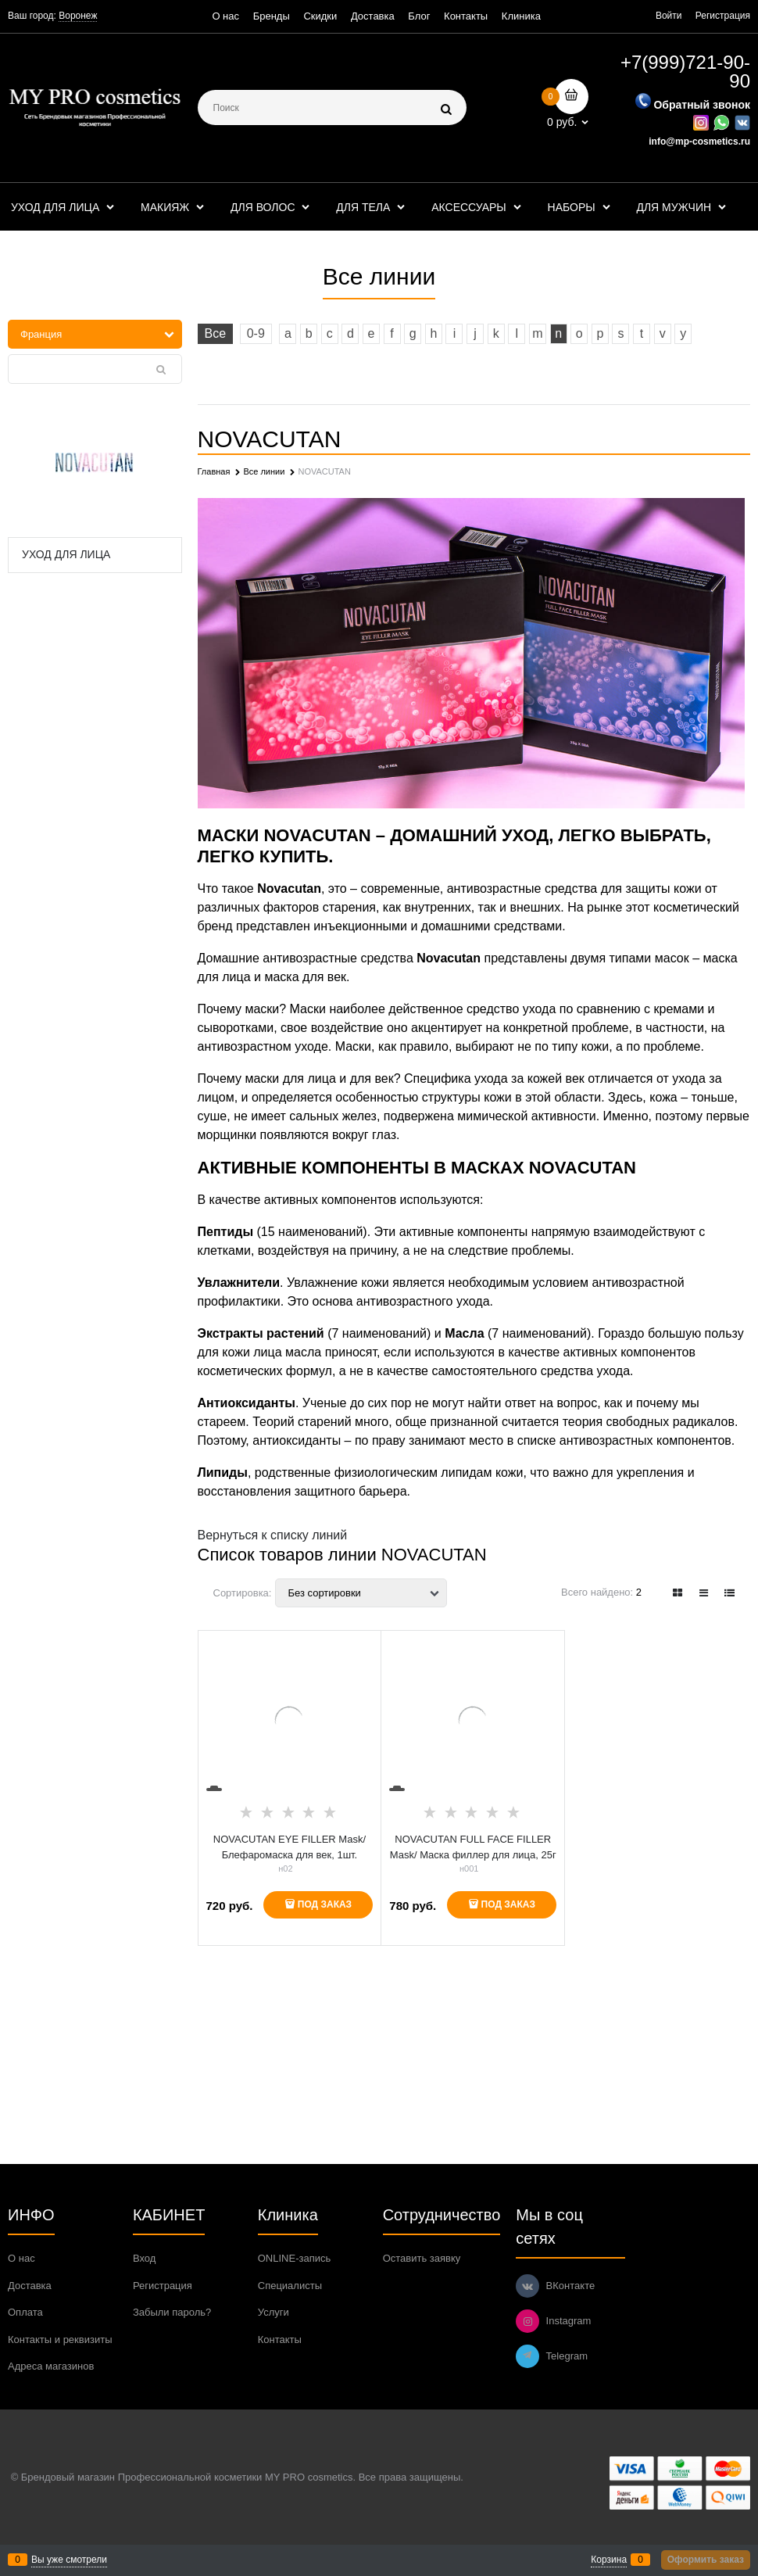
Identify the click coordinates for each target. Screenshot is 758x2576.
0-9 (256, 333)
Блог (419, 16)
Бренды (271, 16)
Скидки (320, 16)
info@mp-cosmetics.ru (699, 141)
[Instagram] (527, 2321)
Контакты (466, 16)
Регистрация (722, 15)
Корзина (609, 2559)
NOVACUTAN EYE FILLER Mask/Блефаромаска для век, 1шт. (289, 1847)
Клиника (521, 16)
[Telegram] (527, 2356)
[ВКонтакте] (527, 2286)
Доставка (373, 16)
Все (216, 333)
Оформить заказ (705, 2559)
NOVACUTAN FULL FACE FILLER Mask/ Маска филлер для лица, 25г (473, 1847)
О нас (225, 16)
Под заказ (325, 1904)
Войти (669, 15)
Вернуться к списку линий (273, 1535)
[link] (677, 1593)
